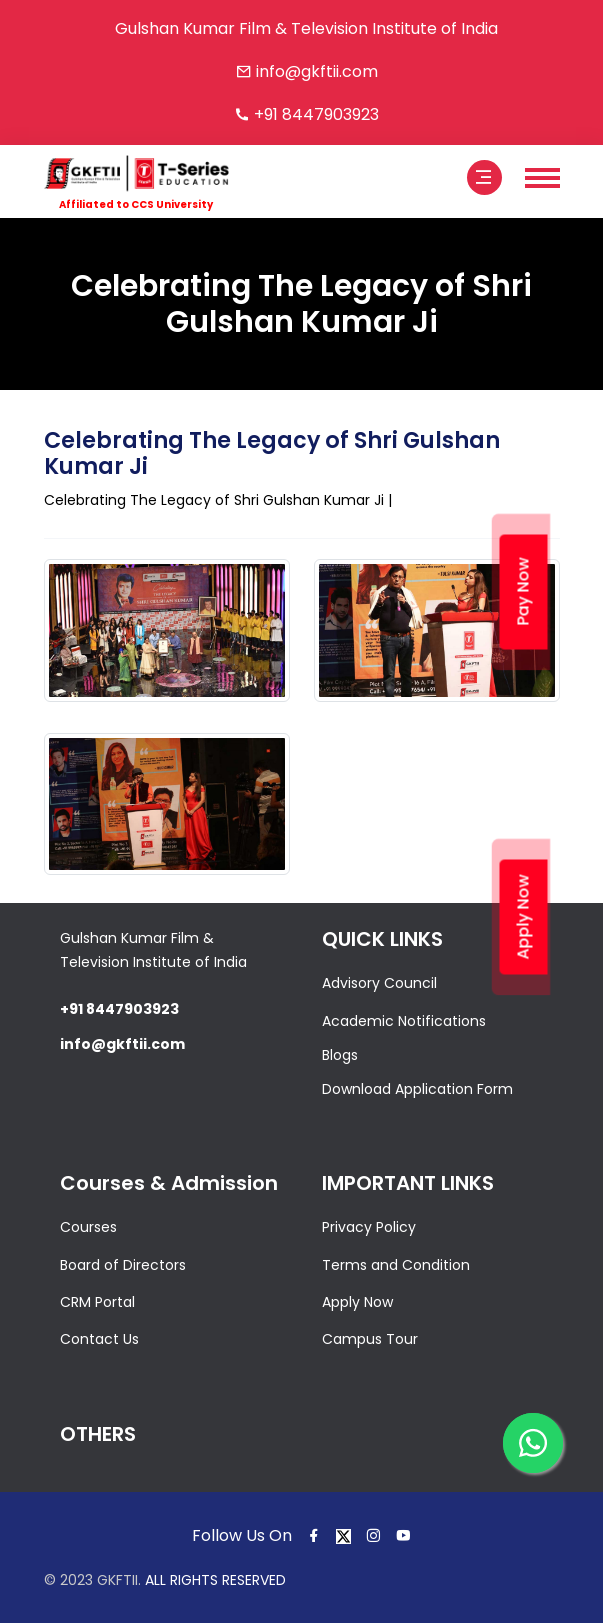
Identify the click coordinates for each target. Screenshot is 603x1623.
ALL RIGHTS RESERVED (215, 1580)
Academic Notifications (404, 1021)
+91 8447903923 (316, 114)
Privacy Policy (369, 1227)
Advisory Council (379, 983)
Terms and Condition (396, 1265)
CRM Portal (97, 1302)
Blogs (340, 1055)
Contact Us (99, 1339)
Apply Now (357, 1302)
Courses (88, 1227)
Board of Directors (123, 1265)
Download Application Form (417, 1089)
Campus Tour (370, 1339)
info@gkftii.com (317, 71)
